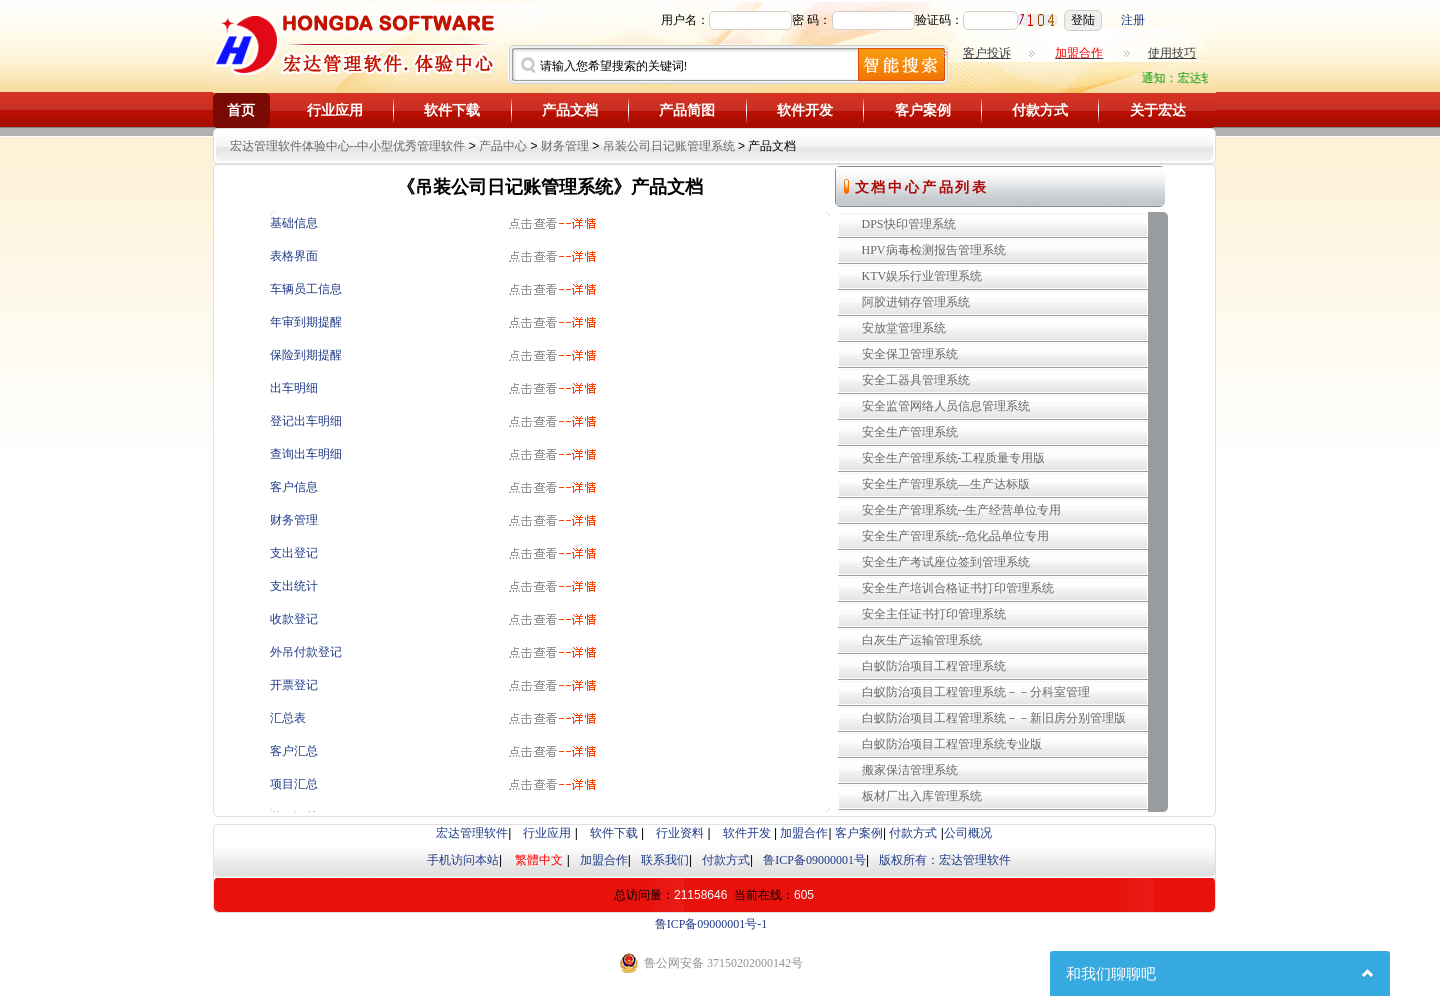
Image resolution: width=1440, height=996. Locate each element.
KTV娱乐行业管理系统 (922, 276)
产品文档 (570, 110)
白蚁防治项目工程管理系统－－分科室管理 (976, 692)
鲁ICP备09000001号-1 (711, 924)
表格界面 (294, 256)
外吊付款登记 (306, 652)
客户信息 (294, 487)
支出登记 (294, 553)
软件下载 (452, 110)
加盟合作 (804, 833)
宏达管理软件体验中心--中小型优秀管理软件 (348, 146)
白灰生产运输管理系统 (922, 640)
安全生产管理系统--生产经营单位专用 (962, 510)
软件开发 (805, 110)
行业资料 (680, 833)
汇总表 (288, 718)
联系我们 (665, 860)
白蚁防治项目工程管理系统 (934, 666)
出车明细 (294, 388)
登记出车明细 (306, 421)
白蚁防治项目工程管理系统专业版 (952, 744)
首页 (241, 110)
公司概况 (968, 833)
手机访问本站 (463, 860)
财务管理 (565, 146)
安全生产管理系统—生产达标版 (946, 484)
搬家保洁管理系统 (910, 770)
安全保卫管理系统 (910, 354)
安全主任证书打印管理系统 (934, 614)
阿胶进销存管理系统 (916, 302)
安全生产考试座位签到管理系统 (946, 562)
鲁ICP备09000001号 (814, 860)
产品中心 (503, 146)
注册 (1133, 20)
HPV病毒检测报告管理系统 (934, 250)
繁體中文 (539, 860)
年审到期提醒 (306, 322)
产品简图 (687, 110)
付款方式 (1040, 110)
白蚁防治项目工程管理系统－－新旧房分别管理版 (994, 718)
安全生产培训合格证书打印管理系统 (958, 588)
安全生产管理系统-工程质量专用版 (954, 458)
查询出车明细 (306, 454)
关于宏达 (1158, 110)
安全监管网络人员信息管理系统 (946, 406)
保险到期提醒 (306, 355)
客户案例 (923, 110)
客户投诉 (987, 53)
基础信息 (294, 223)
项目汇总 (294, 784)
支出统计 (294, 586)
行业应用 (335, 110)
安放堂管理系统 (904, 328)
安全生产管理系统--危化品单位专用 (956, 536)
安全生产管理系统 (910, 432)
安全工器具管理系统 (916, 380)
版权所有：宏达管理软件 (945, 860)
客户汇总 (294, 751)
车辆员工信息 (306, 289)
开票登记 (294, 685)
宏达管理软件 (472, 833)
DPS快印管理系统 (909, 224)
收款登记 (294, 619)
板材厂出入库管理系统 (922, 796)
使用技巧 (1172, 53)
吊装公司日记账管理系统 (669, 146)
